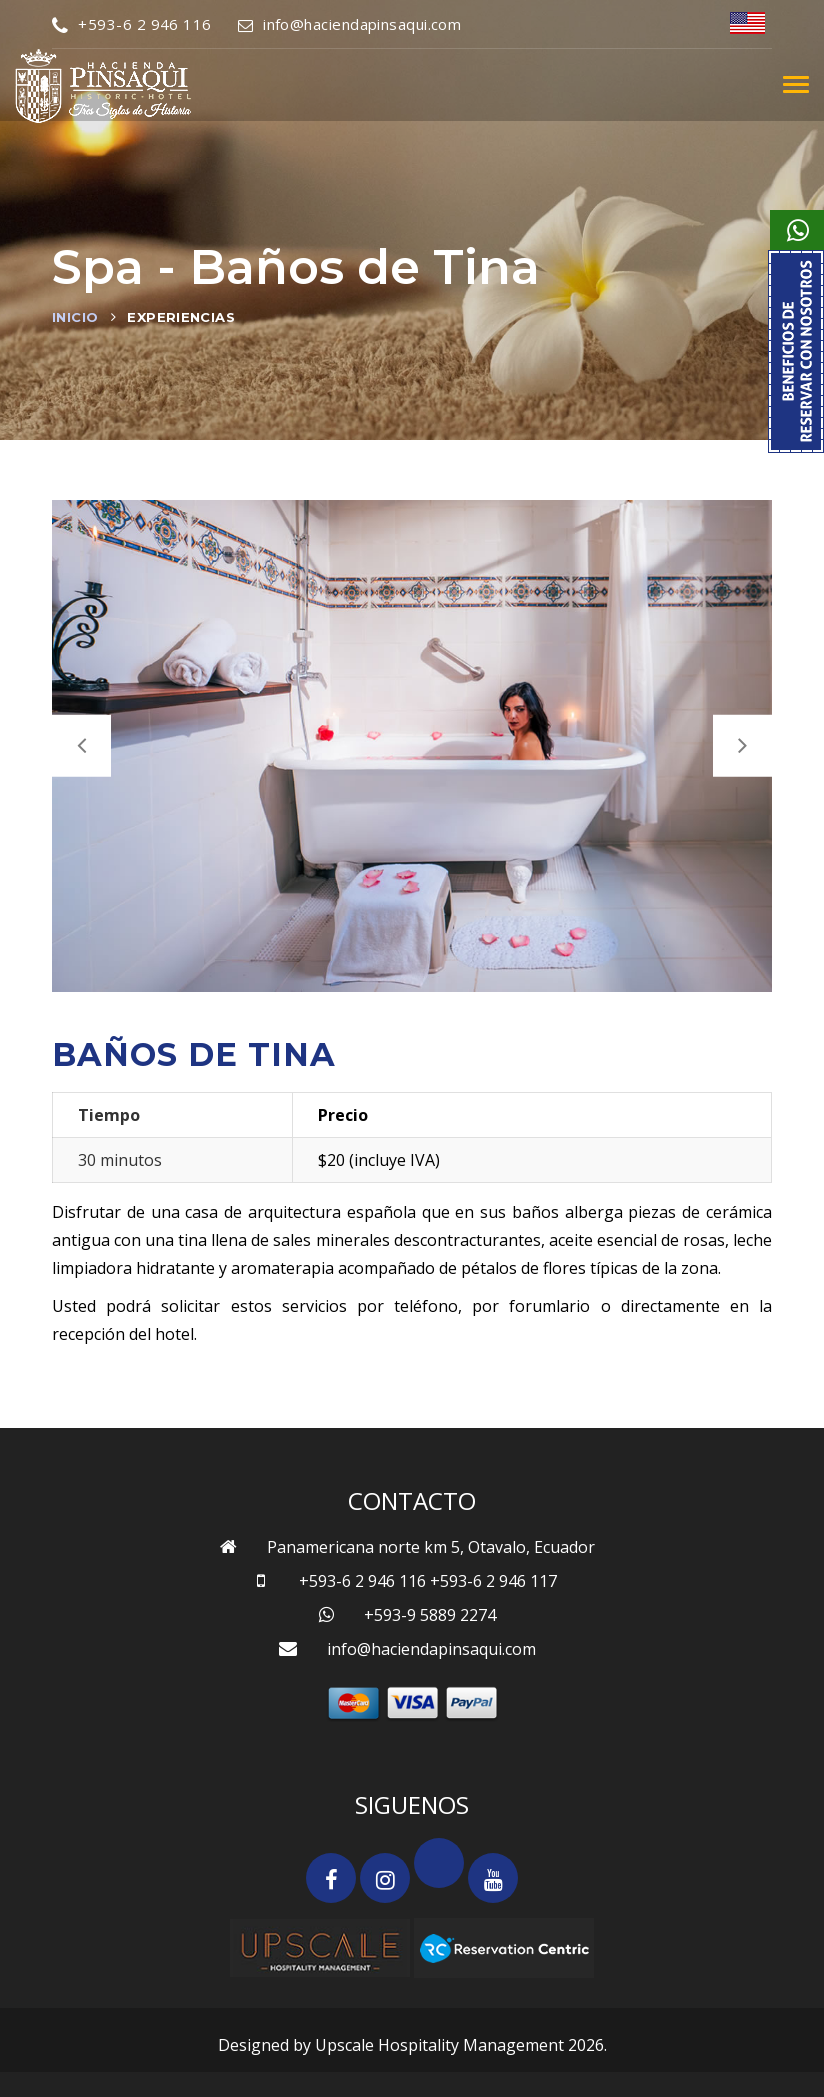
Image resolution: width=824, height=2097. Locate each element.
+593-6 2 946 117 (493, 1581)
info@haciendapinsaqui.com (350, 24)
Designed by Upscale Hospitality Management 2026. (412, 2045)
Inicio (75, 317)
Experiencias (181, 317)
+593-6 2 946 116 (132, 24)
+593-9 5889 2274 (430, 1615)
